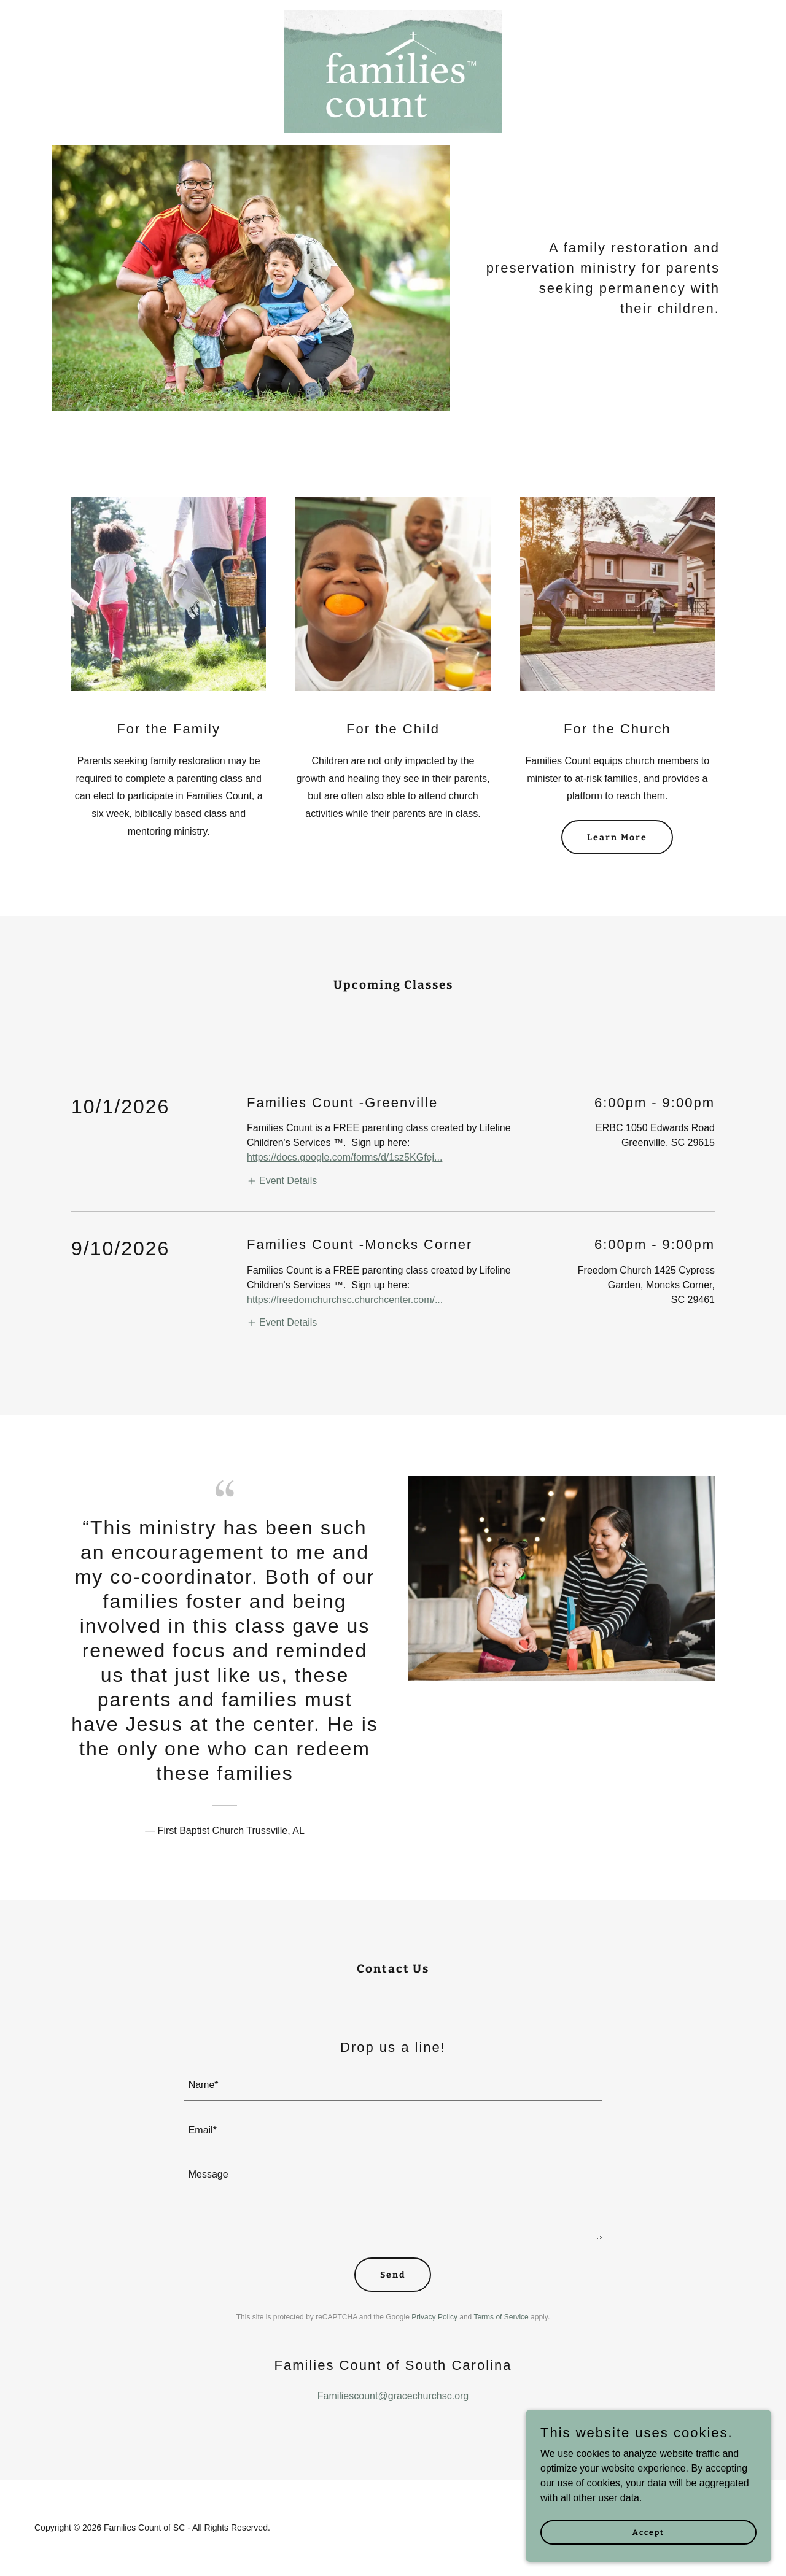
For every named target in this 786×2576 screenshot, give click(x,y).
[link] (393, 15)
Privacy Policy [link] (434, 2317)
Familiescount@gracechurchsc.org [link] (393, 2396)
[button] (282, 1180)
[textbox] (393, 2085)
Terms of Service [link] (500, 2317)
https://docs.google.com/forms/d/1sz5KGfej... (344, 1157)
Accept (648, 2532)
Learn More (617, 837)
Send (392, 2275)
